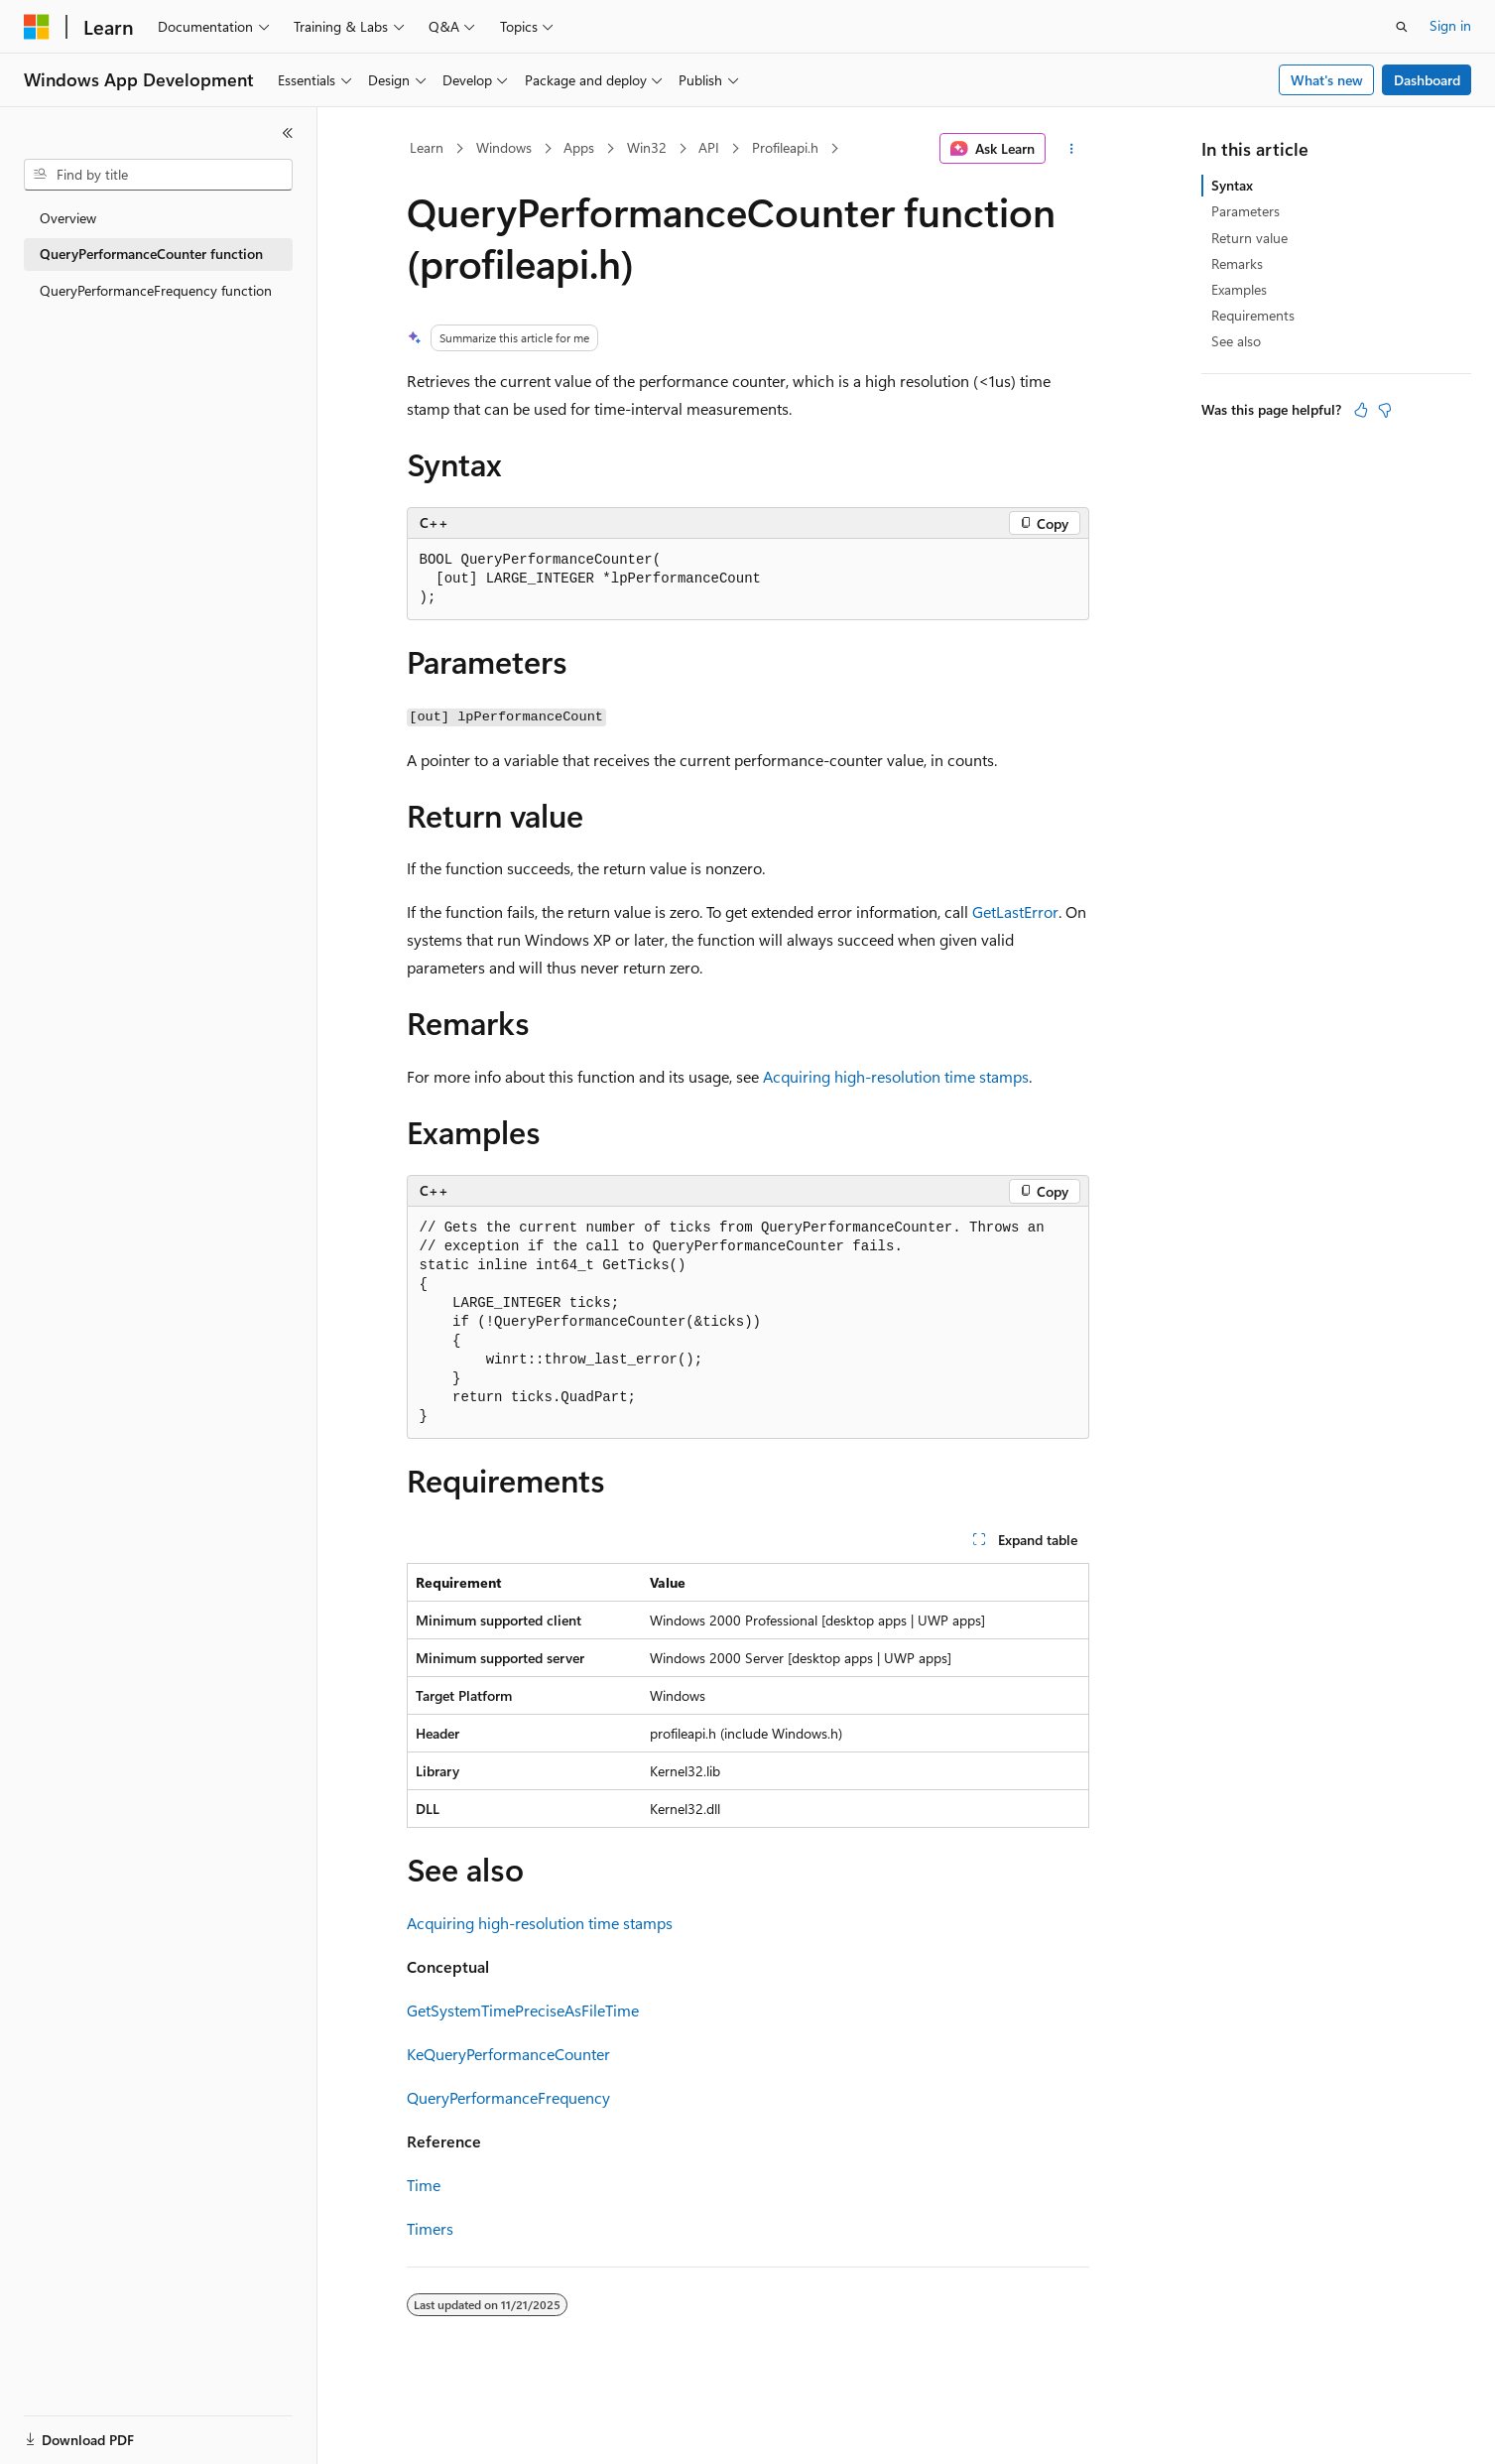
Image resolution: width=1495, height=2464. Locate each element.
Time (423, 2184)
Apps (578, 147)
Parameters (1245, 210)
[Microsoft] (37, 27)
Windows (504, 147)
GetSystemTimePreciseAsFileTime (523, 2010)
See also (1236, 340)
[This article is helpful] (1361, 410)
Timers (430, 2228)
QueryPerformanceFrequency (508, 2097)
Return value (1249, 237)
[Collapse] (288, 133)
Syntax (1232, 185)
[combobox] (158, 175)
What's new (1327, 79)
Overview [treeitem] (68, 217)
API (708, 147)
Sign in (1450, 25)
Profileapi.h (785, 147)
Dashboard (1427, 79)
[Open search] (1402, 27)
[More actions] (1071, 149)
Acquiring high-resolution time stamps (896, 1076)
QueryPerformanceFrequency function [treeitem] (156, 290)
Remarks (1237, 263)
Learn (426, 147)
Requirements (1253, 315)
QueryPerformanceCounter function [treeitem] (151, 253)
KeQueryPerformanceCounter (508, 2053)
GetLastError (1015, 911)
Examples (1239, 289)
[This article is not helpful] (1385, 410)
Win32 (647, 147)
